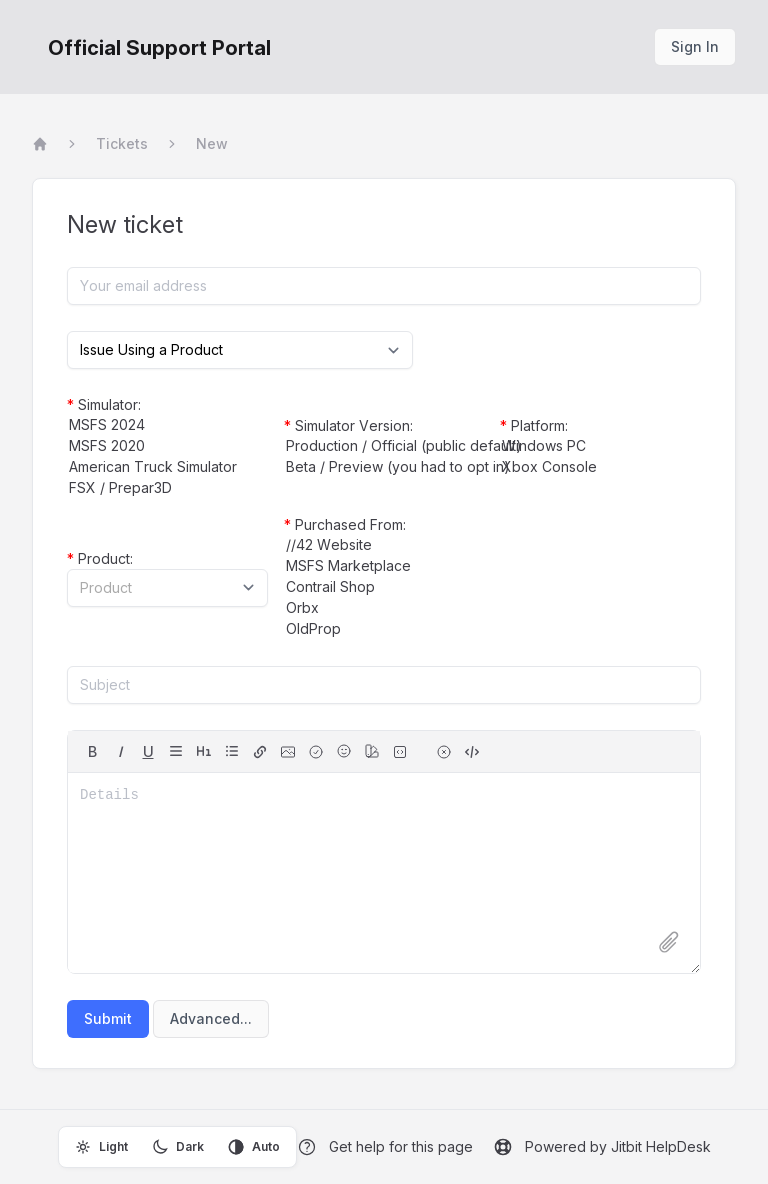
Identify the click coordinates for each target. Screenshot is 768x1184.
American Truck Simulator (167, 467)
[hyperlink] (260, 752)
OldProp (384, 629)
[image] (288, 752)
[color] (372, 751)
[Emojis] (344, 751)
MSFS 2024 (167, 425)
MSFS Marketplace (384, 566)
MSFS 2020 (167, 446)
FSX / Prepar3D (167, 488)
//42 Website (384, 545)
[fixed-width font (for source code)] (400, 752)
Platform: (534, 425)
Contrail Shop (384, 587)
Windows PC (600, 446)
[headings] (204, 751)
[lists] (232, 751)
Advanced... (211, 1018)
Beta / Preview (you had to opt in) (384, 467)
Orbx (384, 608)
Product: (100, 558)
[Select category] (240, 350)
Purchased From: (345, 524)
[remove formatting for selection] (444, 752)
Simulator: (104, 404)
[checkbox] (316, 752)
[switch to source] (472, 752)
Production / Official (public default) (384, 446)
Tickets (122, 143)
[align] (176, 751)
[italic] (120, 752)
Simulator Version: (348, 425)
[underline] (148, 752)
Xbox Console (600, 467)
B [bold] (92, 751)
